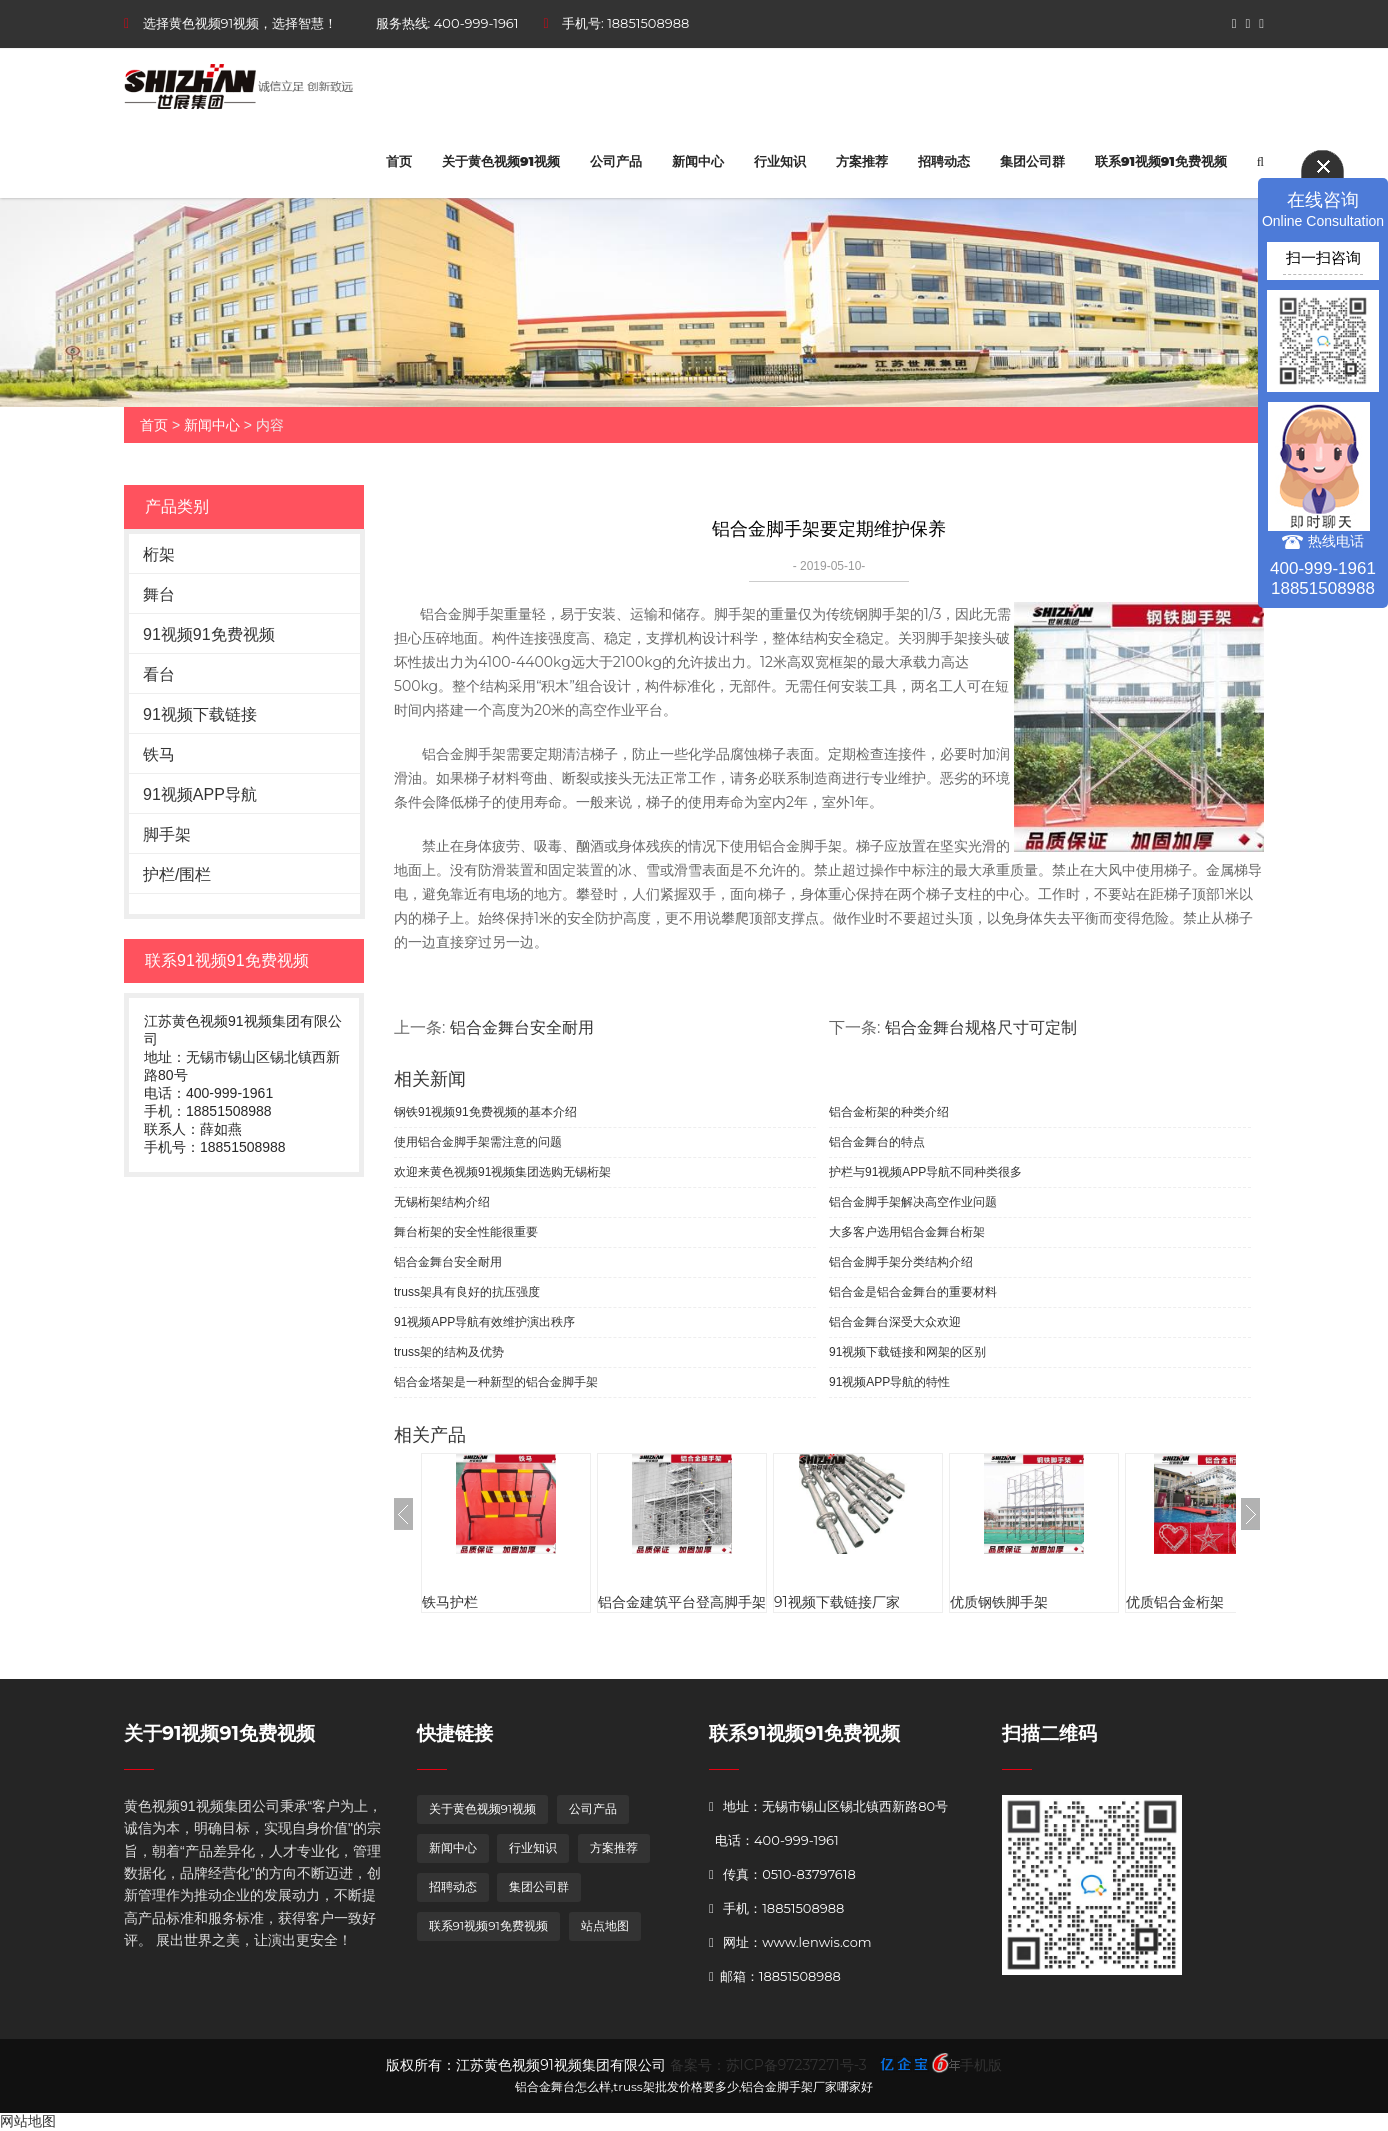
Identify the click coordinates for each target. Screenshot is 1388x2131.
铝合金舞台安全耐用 (522, 1027)
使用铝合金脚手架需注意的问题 (478, 1142)
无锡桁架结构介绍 (442, 1202)
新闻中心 (698, 161)
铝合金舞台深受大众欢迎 (895, 1322)
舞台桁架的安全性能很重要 (466, 1232)
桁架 (159, 554)
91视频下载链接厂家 (837, 1602)
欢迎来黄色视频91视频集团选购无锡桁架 (502, 1172)
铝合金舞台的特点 (877, 1142)
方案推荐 (862, 161)
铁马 (159, 754)
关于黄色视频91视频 (501, 161)
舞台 (159, 594)
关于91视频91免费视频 (219, 1733)
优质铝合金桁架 (1175, 1602)
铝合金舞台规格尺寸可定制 (981, 1027)
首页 (399, 161)
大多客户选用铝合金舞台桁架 (907, 1232)
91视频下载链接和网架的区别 (907, 1352)
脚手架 (167, 834)
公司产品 (616, 161)
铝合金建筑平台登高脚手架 (682, 1602)
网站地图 (28, 2121)
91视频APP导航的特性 (889, 1382)
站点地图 (605, 1925)
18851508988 (648, 23)
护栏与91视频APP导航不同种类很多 (925, 1172)
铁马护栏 (450, 1602)
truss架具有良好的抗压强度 (467, 1292)
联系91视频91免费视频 (1161, 161)
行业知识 (780, 161)
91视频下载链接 (200, 714)
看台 (159, 674)
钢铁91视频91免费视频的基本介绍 (485, 1112)
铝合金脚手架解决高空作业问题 (913, 1202)
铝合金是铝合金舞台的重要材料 (913, 1292)
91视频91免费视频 (209, 634)
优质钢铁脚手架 (999, 1602)
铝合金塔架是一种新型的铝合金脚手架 (496, 1382)
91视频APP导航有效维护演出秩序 (484, 1322)
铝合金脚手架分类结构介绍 (901, 1262)
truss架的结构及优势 (449, 1352)
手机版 (981, 2065)
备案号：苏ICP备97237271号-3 (768, 2065)
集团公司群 (1032, 161)
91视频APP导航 (200, 794)
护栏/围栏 (177, 874)
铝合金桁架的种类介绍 (889, 1112)
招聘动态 (944, 161)
